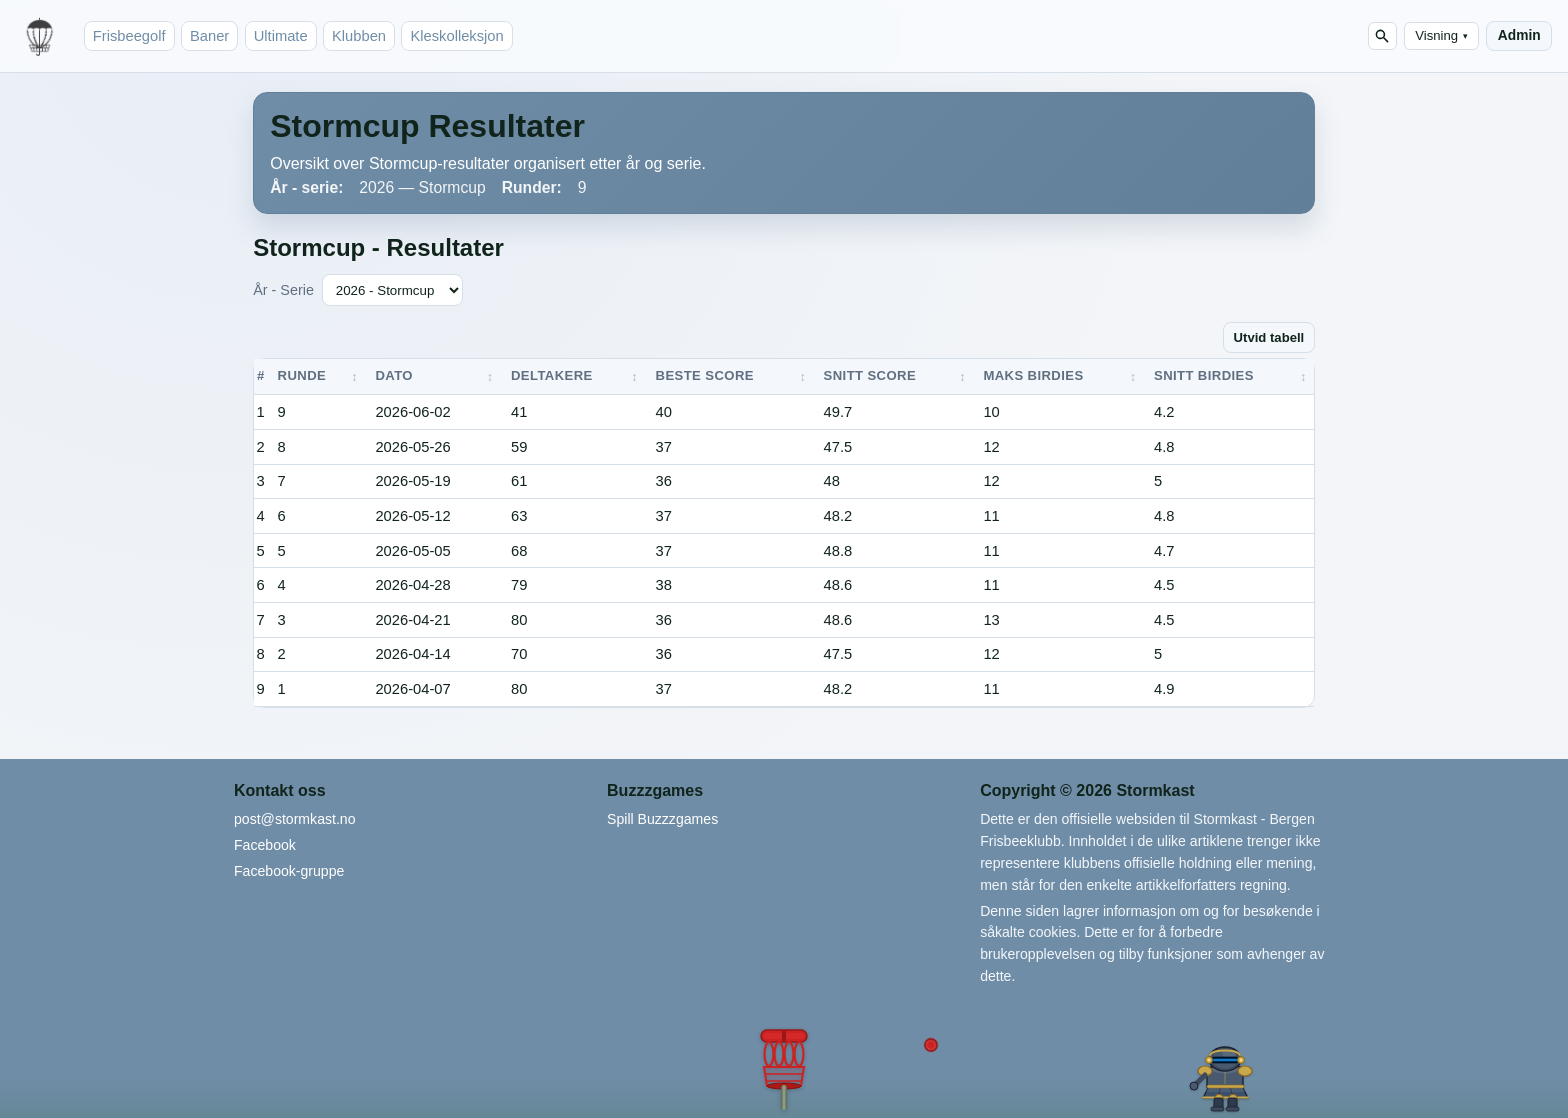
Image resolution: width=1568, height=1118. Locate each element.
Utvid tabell (1269, 337)
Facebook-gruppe (289, 871)
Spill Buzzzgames (662, 819)
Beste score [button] (705, 375)
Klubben (359, 36)
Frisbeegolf (129, 36)
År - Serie (283, 290)
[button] (784, 1069)
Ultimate (281, 36)
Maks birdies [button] (1033, 375)
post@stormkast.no (295, 819)
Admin (1519, 35)
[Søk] (1382, 36)
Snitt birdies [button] (1204, 375)
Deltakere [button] (552, 375)
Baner (209, 36)
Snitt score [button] (870, 375)
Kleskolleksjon (456, 36)
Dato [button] (394, 375)
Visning (1441, 35)
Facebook (265, 845)
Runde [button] (302, 375)
